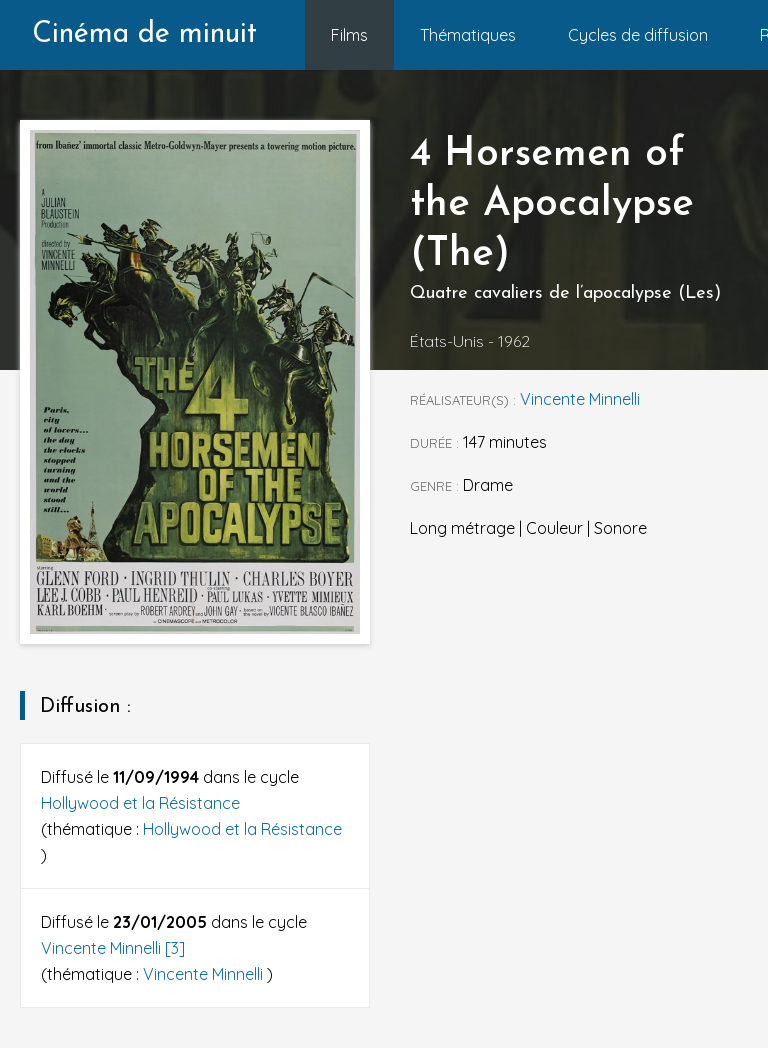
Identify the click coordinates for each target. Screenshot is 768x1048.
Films (349, 35)
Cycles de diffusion (638, 35)
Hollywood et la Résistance (140, 803)
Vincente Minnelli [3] (113, 948)
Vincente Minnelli (205, 974)
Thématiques (468, 35)
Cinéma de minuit (144, 34)
